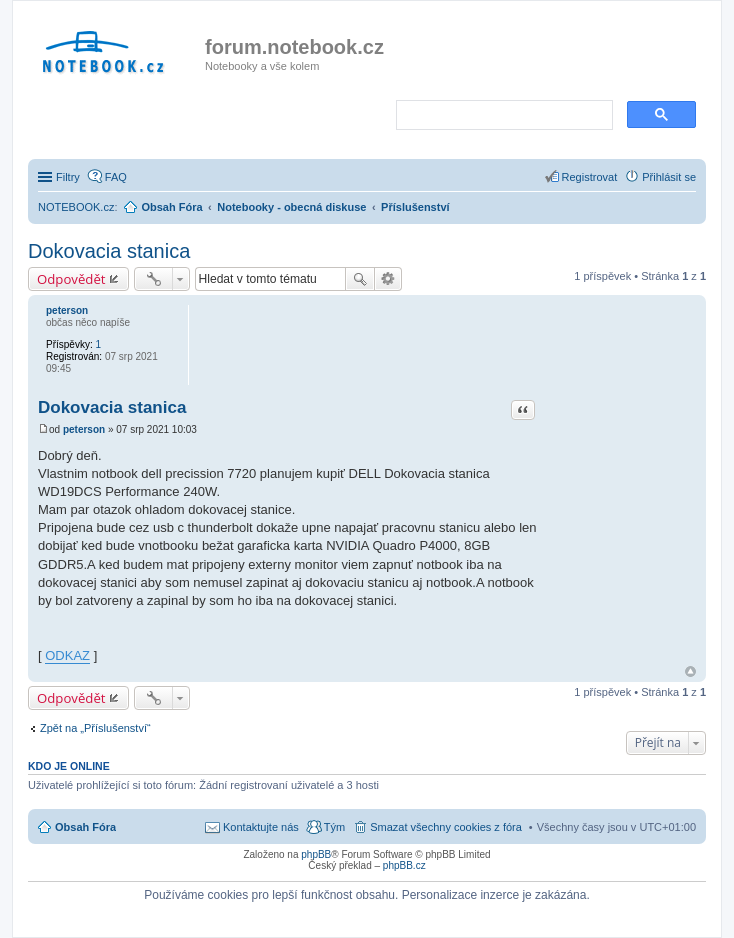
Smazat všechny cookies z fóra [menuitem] (446, 827)
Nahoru (690, 671)
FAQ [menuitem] (116, 177)
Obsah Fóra (85, 827)
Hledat (360, 279)
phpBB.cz (404, 865)
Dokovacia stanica (109, 251)
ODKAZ (67, 655)
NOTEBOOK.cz (76, 207)
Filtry (68, 177)
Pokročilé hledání (388, 279)
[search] (502, 116)
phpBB (316, 854)
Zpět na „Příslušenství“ (95, 728)
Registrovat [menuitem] (590, 177)
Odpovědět (71, 279)
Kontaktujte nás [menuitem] (261, 827)
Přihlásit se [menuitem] (669, 177)
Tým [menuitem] (334, 827)
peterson (67, 310)
